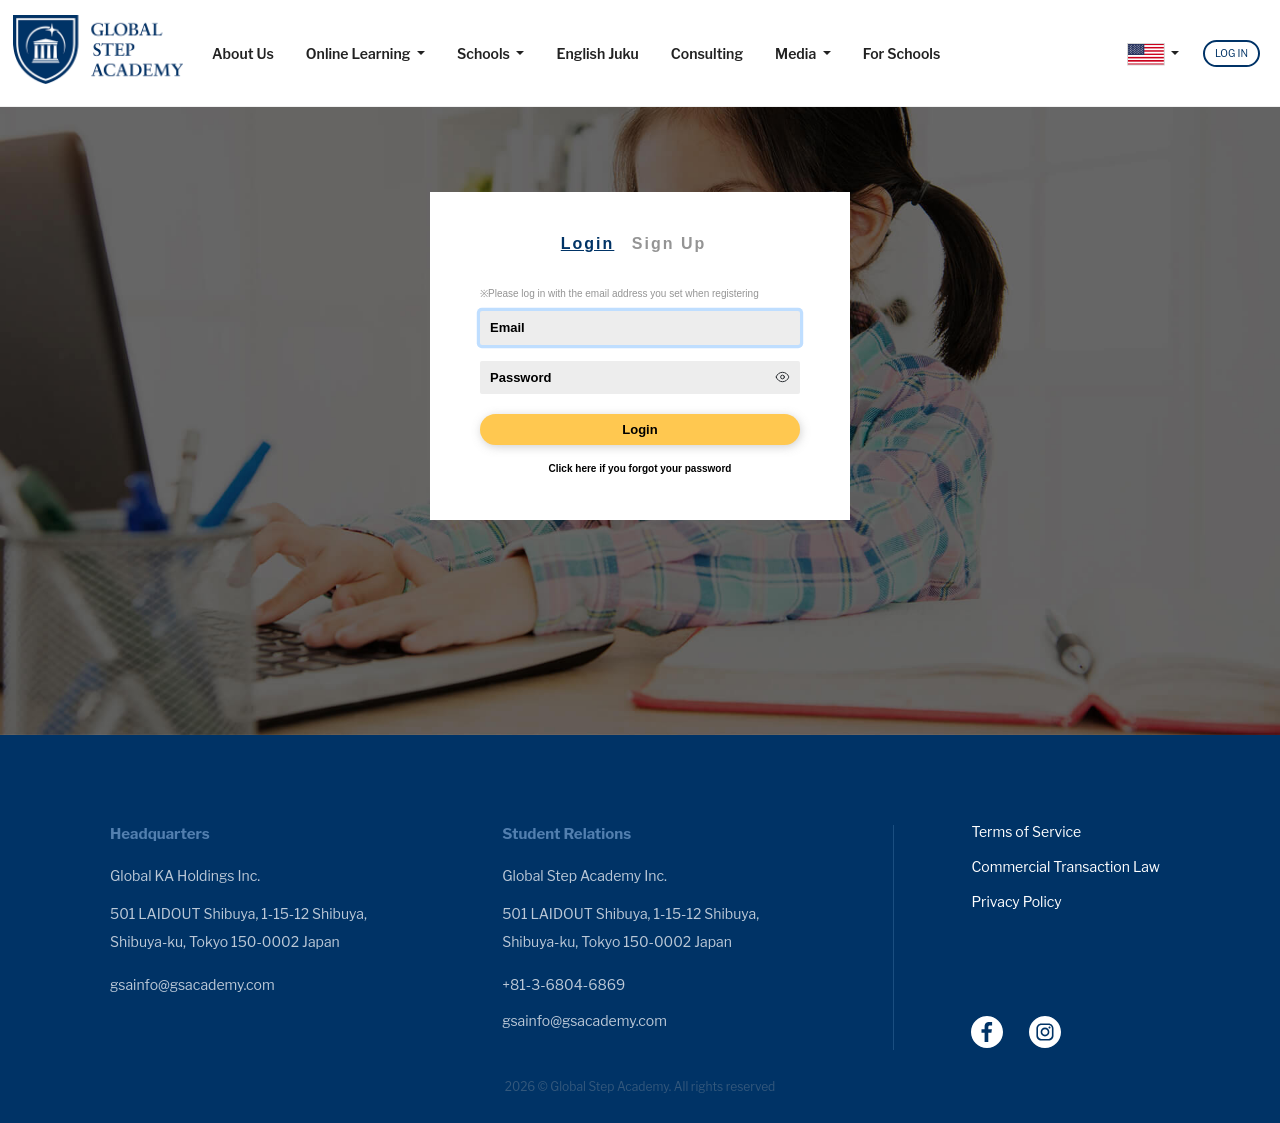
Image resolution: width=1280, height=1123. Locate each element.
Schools (485, 53)
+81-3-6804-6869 (563, 985)
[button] (1153, 55)
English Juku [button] (597, 53)
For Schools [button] (902, 53)
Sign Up (669, 243)
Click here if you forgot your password (640, 468)
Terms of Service (1026, 832)
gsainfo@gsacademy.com (192, 985)
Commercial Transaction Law (1065, 867)
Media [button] (797, 53)
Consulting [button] (707, 53)
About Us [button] (243, 53)
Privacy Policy (1016, 902)
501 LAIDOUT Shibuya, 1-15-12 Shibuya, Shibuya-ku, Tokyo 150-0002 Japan (238, 927)
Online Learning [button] (360, 53)
